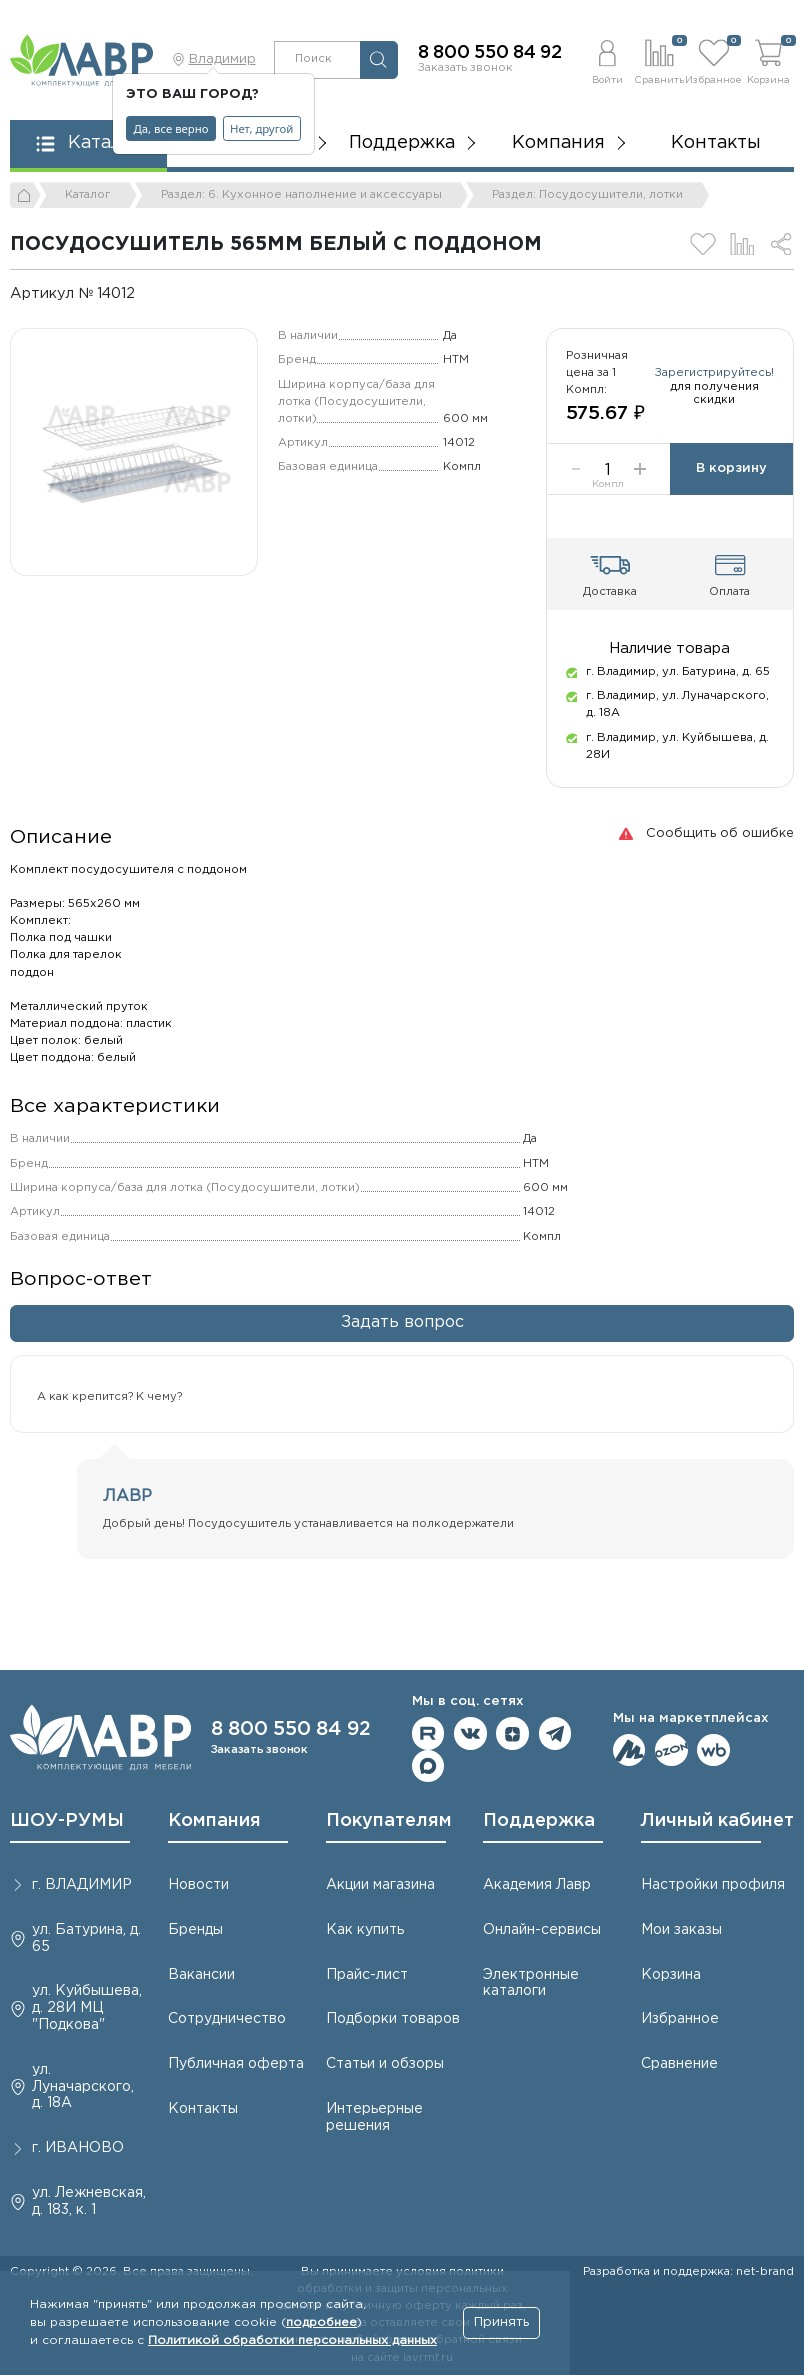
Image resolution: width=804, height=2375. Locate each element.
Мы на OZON (671, 1750)
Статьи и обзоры (385, 2064)
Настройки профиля (713, 1885)
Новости (198, 1885)
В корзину (731, 468)
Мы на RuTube (428, 1733)
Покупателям (389, 1821)
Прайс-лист (367, 1975)
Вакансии (201, 1975)
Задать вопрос (402, 1322)
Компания (214, 1821)
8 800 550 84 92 (490, 53)
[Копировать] (149, 293)
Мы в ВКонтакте (470, 1733)
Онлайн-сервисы (542, 1930)
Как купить (365, 1930)
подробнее (321, 2322)
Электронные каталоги (531, 1983)
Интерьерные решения (374, 2117)
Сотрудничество (227, 2019)
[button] (607, 59)
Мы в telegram (555, 1733)
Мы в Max (428, 1766)
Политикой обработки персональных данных (292, 2340)
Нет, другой (261, 128)
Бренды (195, 1930)
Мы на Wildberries (713, 1750)
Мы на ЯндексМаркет (629, 1750)
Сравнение (679, 2064)
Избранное (680, 2019)
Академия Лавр (537, 1885)
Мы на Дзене (512, 1733)
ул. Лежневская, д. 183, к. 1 (89, 2201)
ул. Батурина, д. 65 (86, 1938)
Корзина (671, 1975)
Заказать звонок (465, 68)
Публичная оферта (236, 2064)
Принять (501, 2322)
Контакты (716, 143)
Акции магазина (380, 1885)
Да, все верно (171, 128)
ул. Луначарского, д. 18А (83, 2087)
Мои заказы (681, 1930)
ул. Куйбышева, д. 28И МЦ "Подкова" (87, 2008)
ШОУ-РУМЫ (67, 1821)
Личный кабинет (717, 1821)
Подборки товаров (393, 2019)
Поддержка (539, 1821)
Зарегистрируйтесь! (714, 373)
